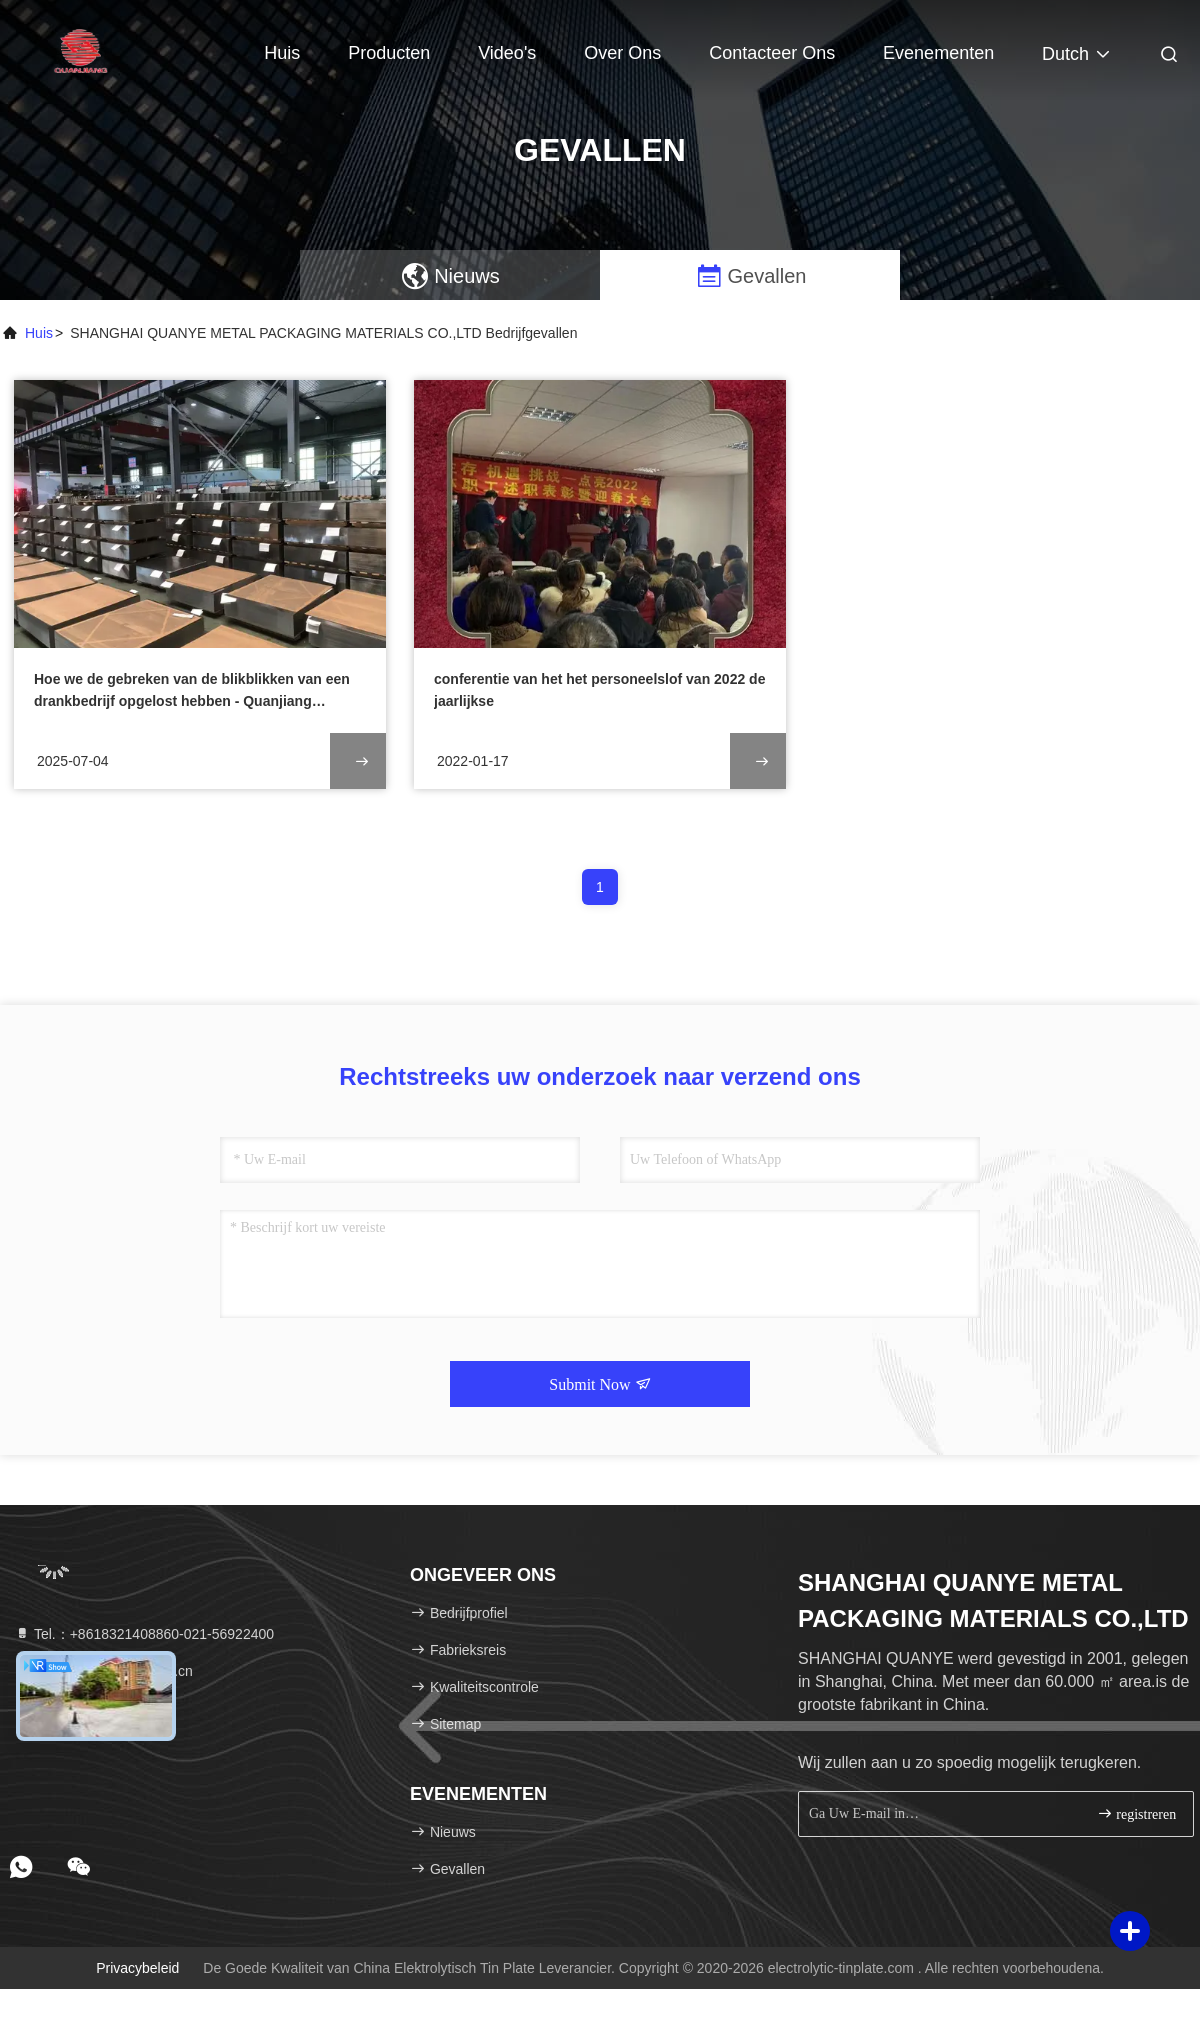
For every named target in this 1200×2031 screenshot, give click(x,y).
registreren (1136, 1813)
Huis (282, 53)
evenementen (938, 53)
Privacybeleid (137, 1968)
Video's (507, 53)
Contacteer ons (772, 53)
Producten (389, 53)
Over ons (622, 53)
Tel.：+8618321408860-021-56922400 (144, 1634)
